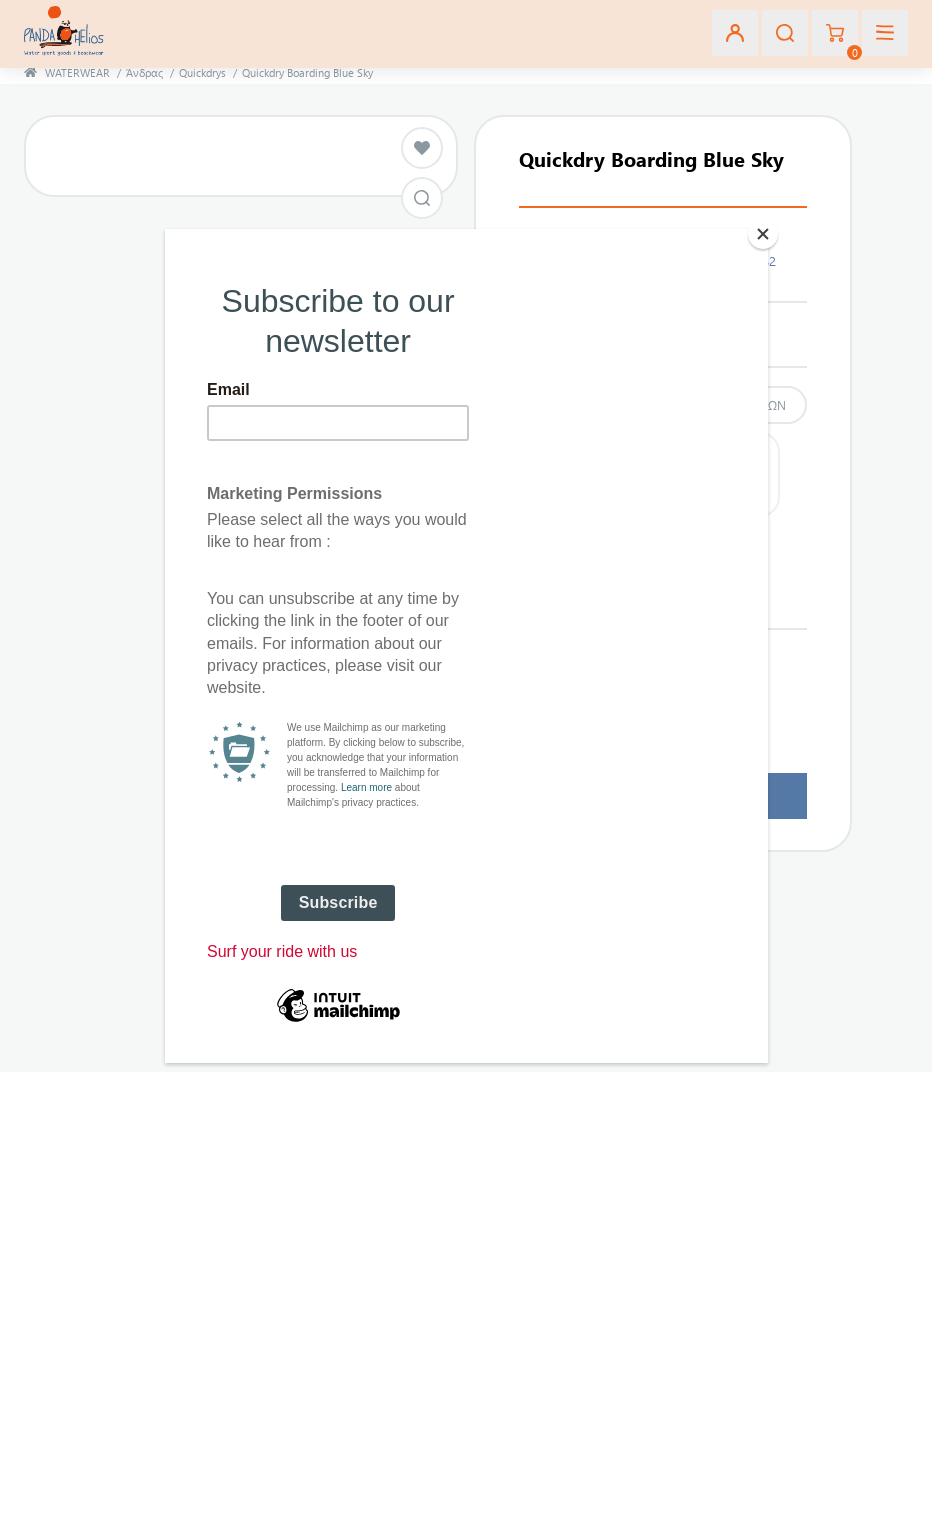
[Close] (763, 234)
